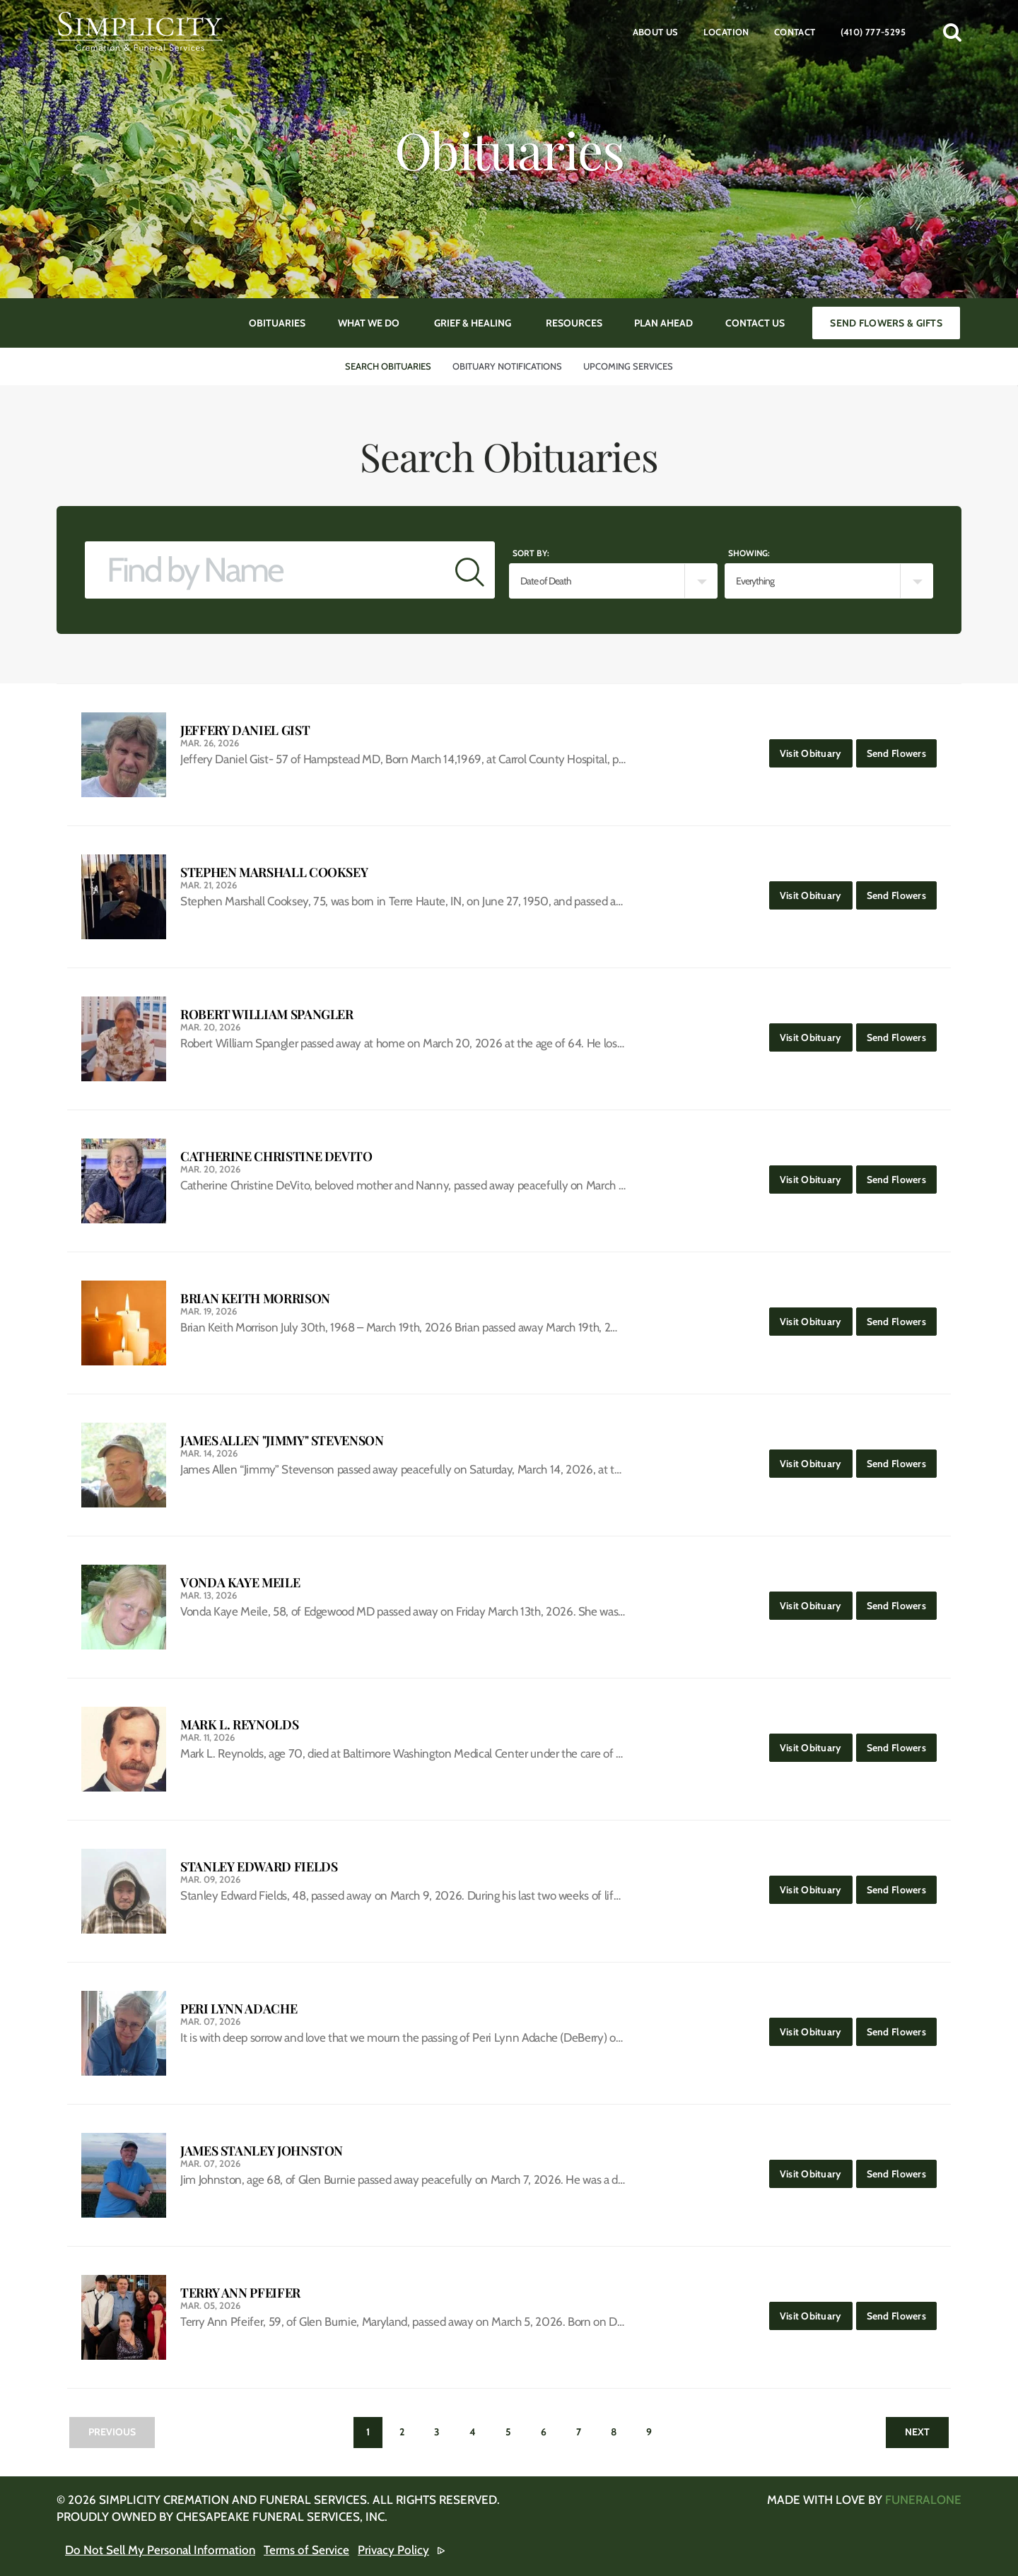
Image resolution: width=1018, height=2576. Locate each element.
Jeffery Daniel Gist (245, 730)
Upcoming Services (628, 366)
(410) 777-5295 (873, 31)
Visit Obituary (816, 749)
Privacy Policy (393, 2550)
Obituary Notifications (507, 366)
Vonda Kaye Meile (240, 1582)
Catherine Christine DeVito (276, 1156)
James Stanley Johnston (261, 2150)
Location (726, 31)
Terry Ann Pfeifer (240, 2293)
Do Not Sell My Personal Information (160, 2550)
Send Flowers (902, 749)
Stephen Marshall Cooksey (274, 872)
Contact (795, 31)
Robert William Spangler (266, 1014)
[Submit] (470, 570)
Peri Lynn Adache (238, 2008)
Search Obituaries (388, 366)
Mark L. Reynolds (239, 1724)
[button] (952, 32)
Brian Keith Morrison (255, 1298)
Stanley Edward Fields (258, 1866)
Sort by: (531, 553)
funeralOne (923, 2500)
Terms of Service (306, 2550)
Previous (112, 2431)
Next (917, 2431)
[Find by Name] (265, 570)
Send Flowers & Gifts (886, 323)
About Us (656, 31)
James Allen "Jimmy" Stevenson (282, 1440)
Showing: (749, 553)
